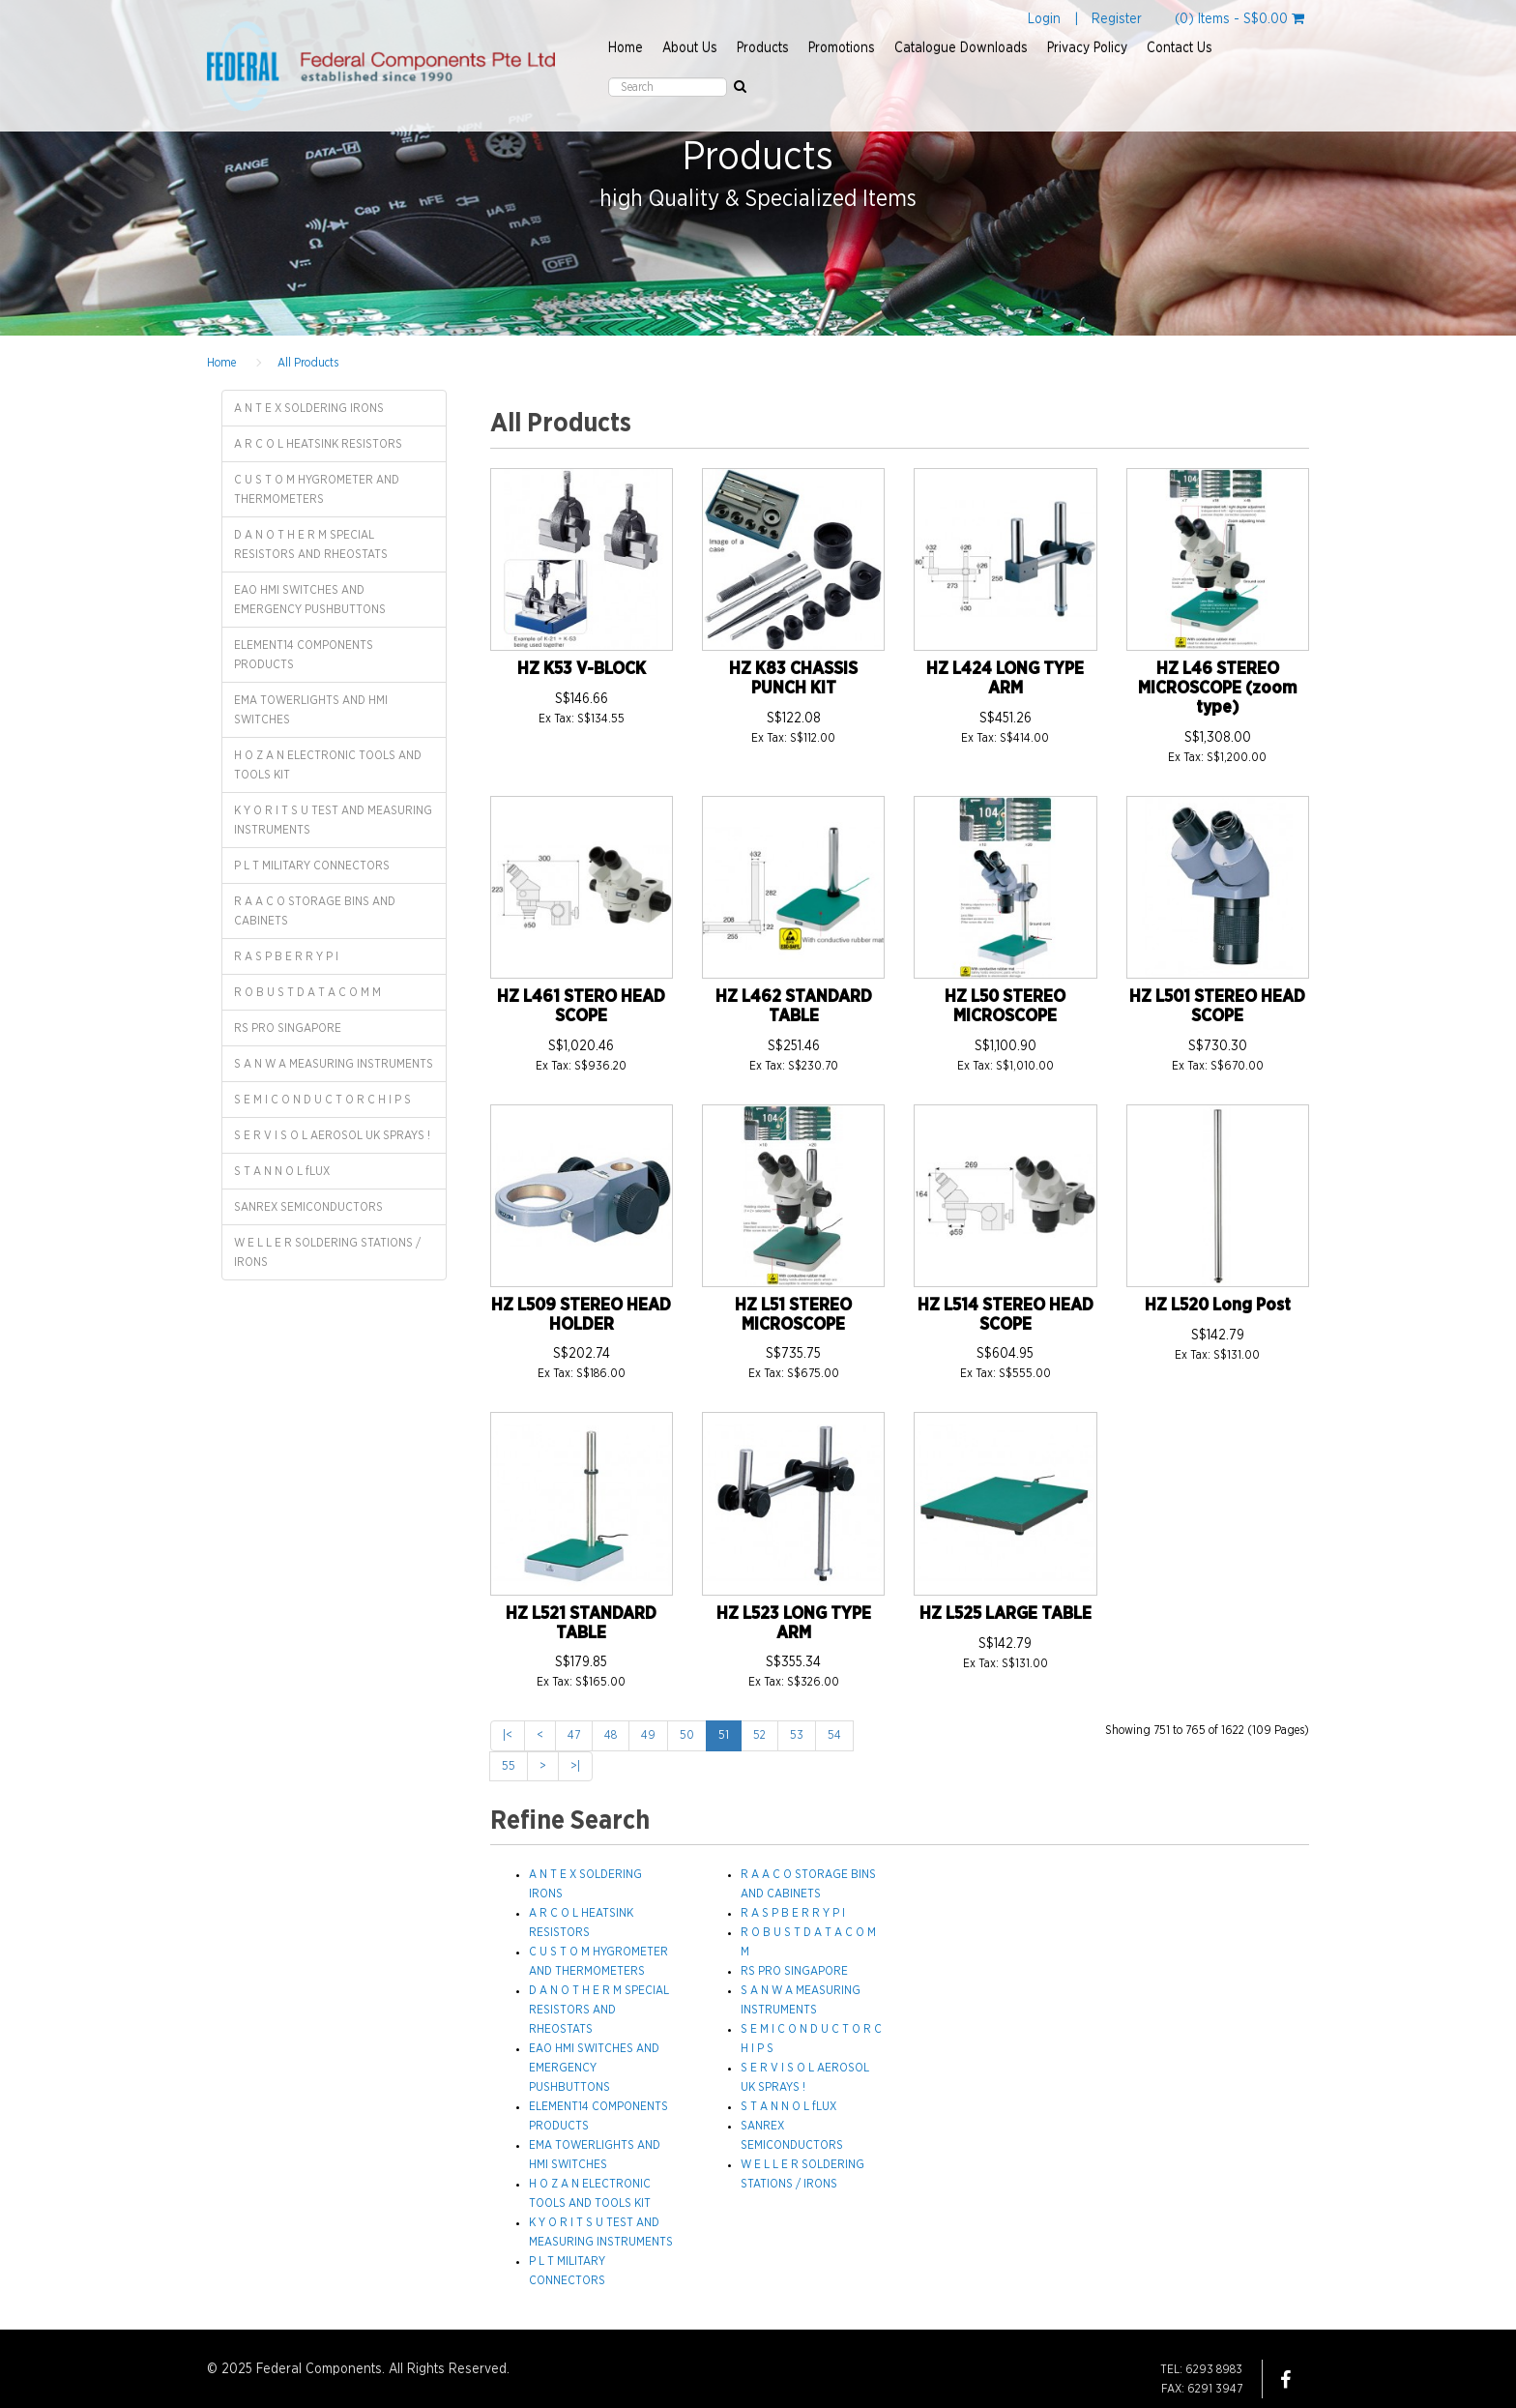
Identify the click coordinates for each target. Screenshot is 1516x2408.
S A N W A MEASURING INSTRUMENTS (333, 1064)
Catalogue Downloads (961, 48)
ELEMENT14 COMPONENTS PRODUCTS (303, 654)
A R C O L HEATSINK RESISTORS (318, 444)
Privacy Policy (1087, 48)
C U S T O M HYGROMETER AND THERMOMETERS (316, 489)
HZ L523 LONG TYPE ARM (793, 1623)
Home (625, 48)
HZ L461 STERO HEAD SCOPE (581, 1006)
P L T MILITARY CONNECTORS (312, 865)
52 (759, 1735)
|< (507, 1735)
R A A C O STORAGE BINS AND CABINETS (314, 911)
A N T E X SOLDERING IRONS (309, 408)
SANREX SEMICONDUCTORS (308, 1207)
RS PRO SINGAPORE (287, 1028)
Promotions (841, 48)
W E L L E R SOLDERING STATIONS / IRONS (327, 1252)
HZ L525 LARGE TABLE (1005, 1614)
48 (610, 1735)
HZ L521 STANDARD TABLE (581, 1623)
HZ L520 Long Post (1218, 1305)
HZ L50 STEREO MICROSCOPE (1005, 1006)
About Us (689, 48)
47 (574, 1735)
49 (648, 1735)
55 (508, 1766)
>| (575, 1766)
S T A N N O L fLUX (282, 1171)
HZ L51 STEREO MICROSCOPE (793, 1315)
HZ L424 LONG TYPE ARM (1005, 679)
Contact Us (1179, 48)
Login (1044, 19)
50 (687, 1735)
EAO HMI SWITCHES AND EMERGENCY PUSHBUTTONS (310, 599)
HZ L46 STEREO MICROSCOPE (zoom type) (1217, 689)
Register (1117, 19)
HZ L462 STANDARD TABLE (793, 1006)
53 (796, 1735)
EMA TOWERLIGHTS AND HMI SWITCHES (311, 709)
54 (834, 1735)
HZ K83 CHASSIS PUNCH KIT (793, 679)
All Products (307, 362)
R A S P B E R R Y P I (286, 956)
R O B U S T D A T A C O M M (307, 992)
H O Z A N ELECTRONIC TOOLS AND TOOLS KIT (328, 764)
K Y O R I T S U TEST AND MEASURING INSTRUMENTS (333, 820)
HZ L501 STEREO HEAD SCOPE (1217, 1006)
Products (763, 48)
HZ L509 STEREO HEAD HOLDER (581, 1315)
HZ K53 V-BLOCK (581, 669)
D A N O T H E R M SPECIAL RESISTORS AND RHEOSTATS (311, 544)
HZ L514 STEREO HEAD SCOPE (1005, 1315)
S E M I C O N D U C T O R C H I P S (322, 1099)
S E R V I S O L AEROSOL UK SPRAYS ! (332, 1135)
